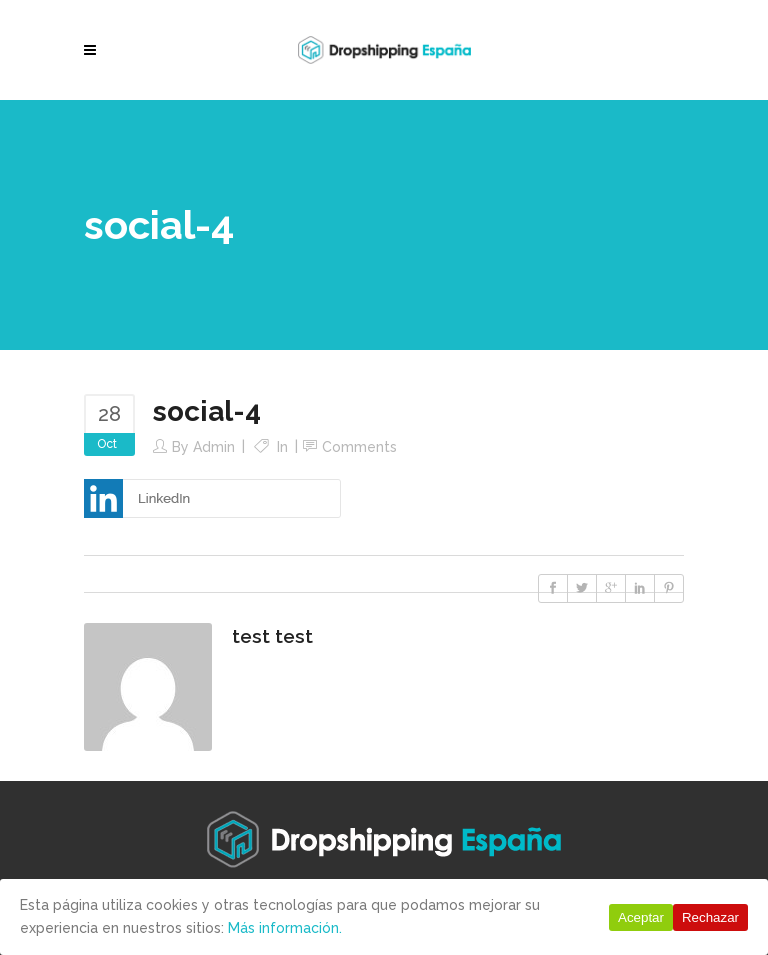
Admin (214, 447)
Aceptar (641, 917)
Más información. (285, 928)
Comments (359, 447)
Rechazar (710, 917)
